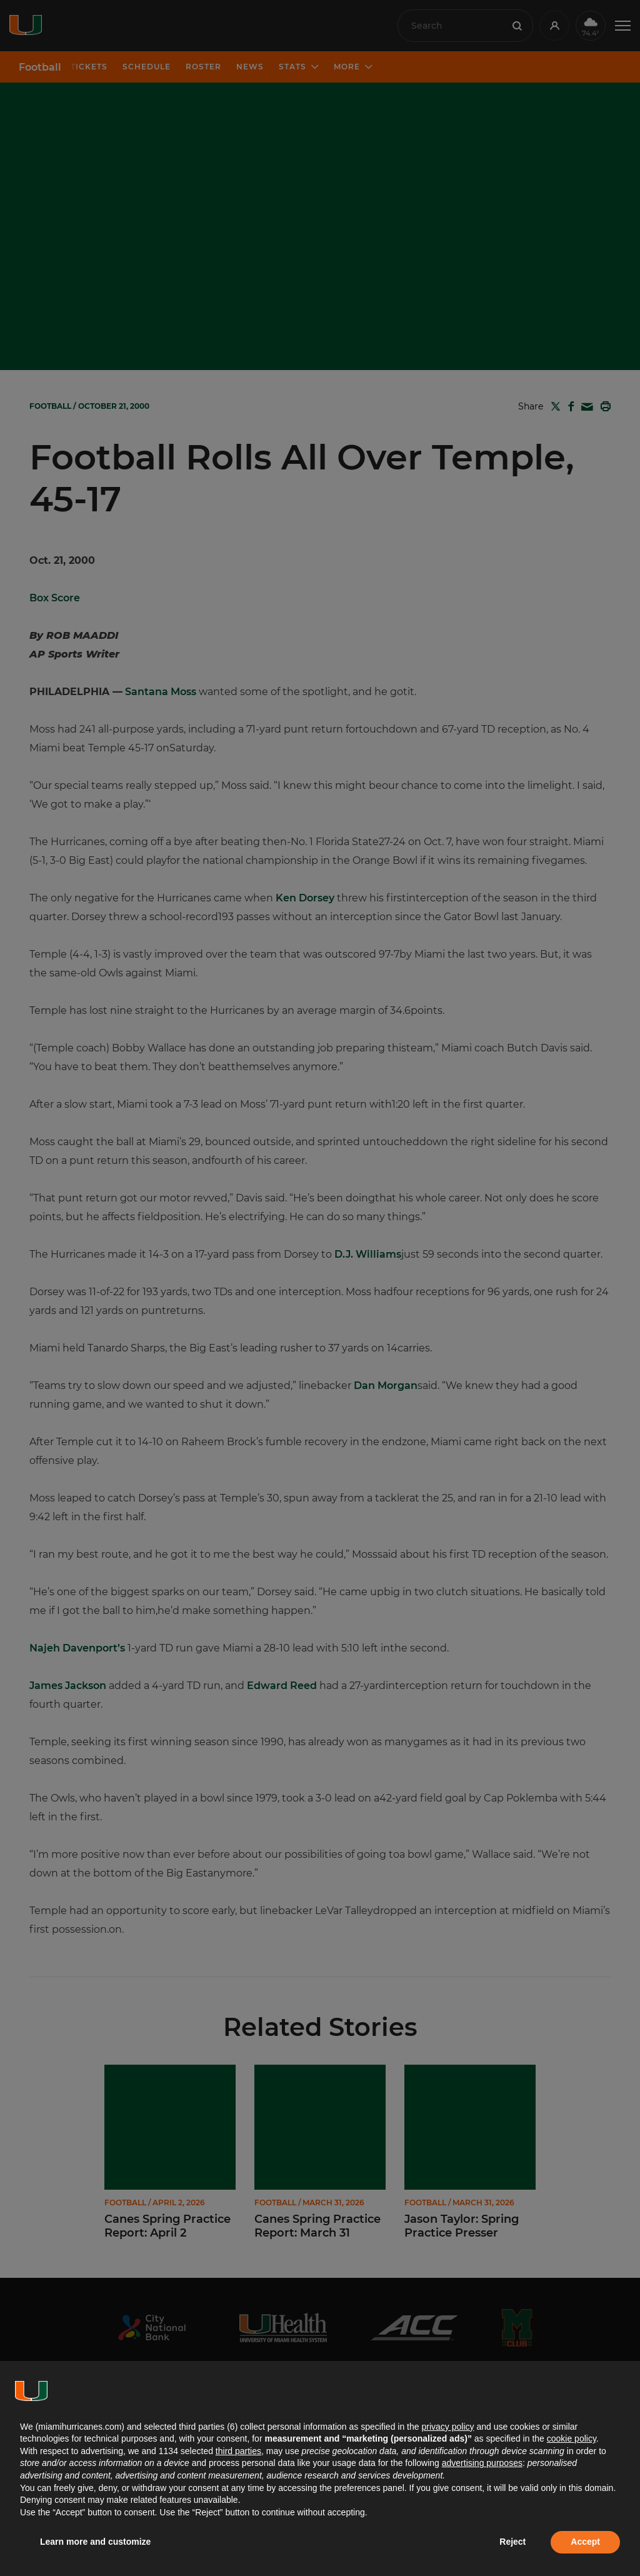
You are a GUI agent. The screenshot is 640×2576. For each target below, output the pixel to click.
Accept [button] (585, 2542)
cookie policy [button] (571, 2438)
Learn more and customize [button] (95, 2542)
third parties (238, 2451)
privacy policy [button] (447, 2427)
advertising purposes (482, 2463)
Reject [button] (512, 2542)
